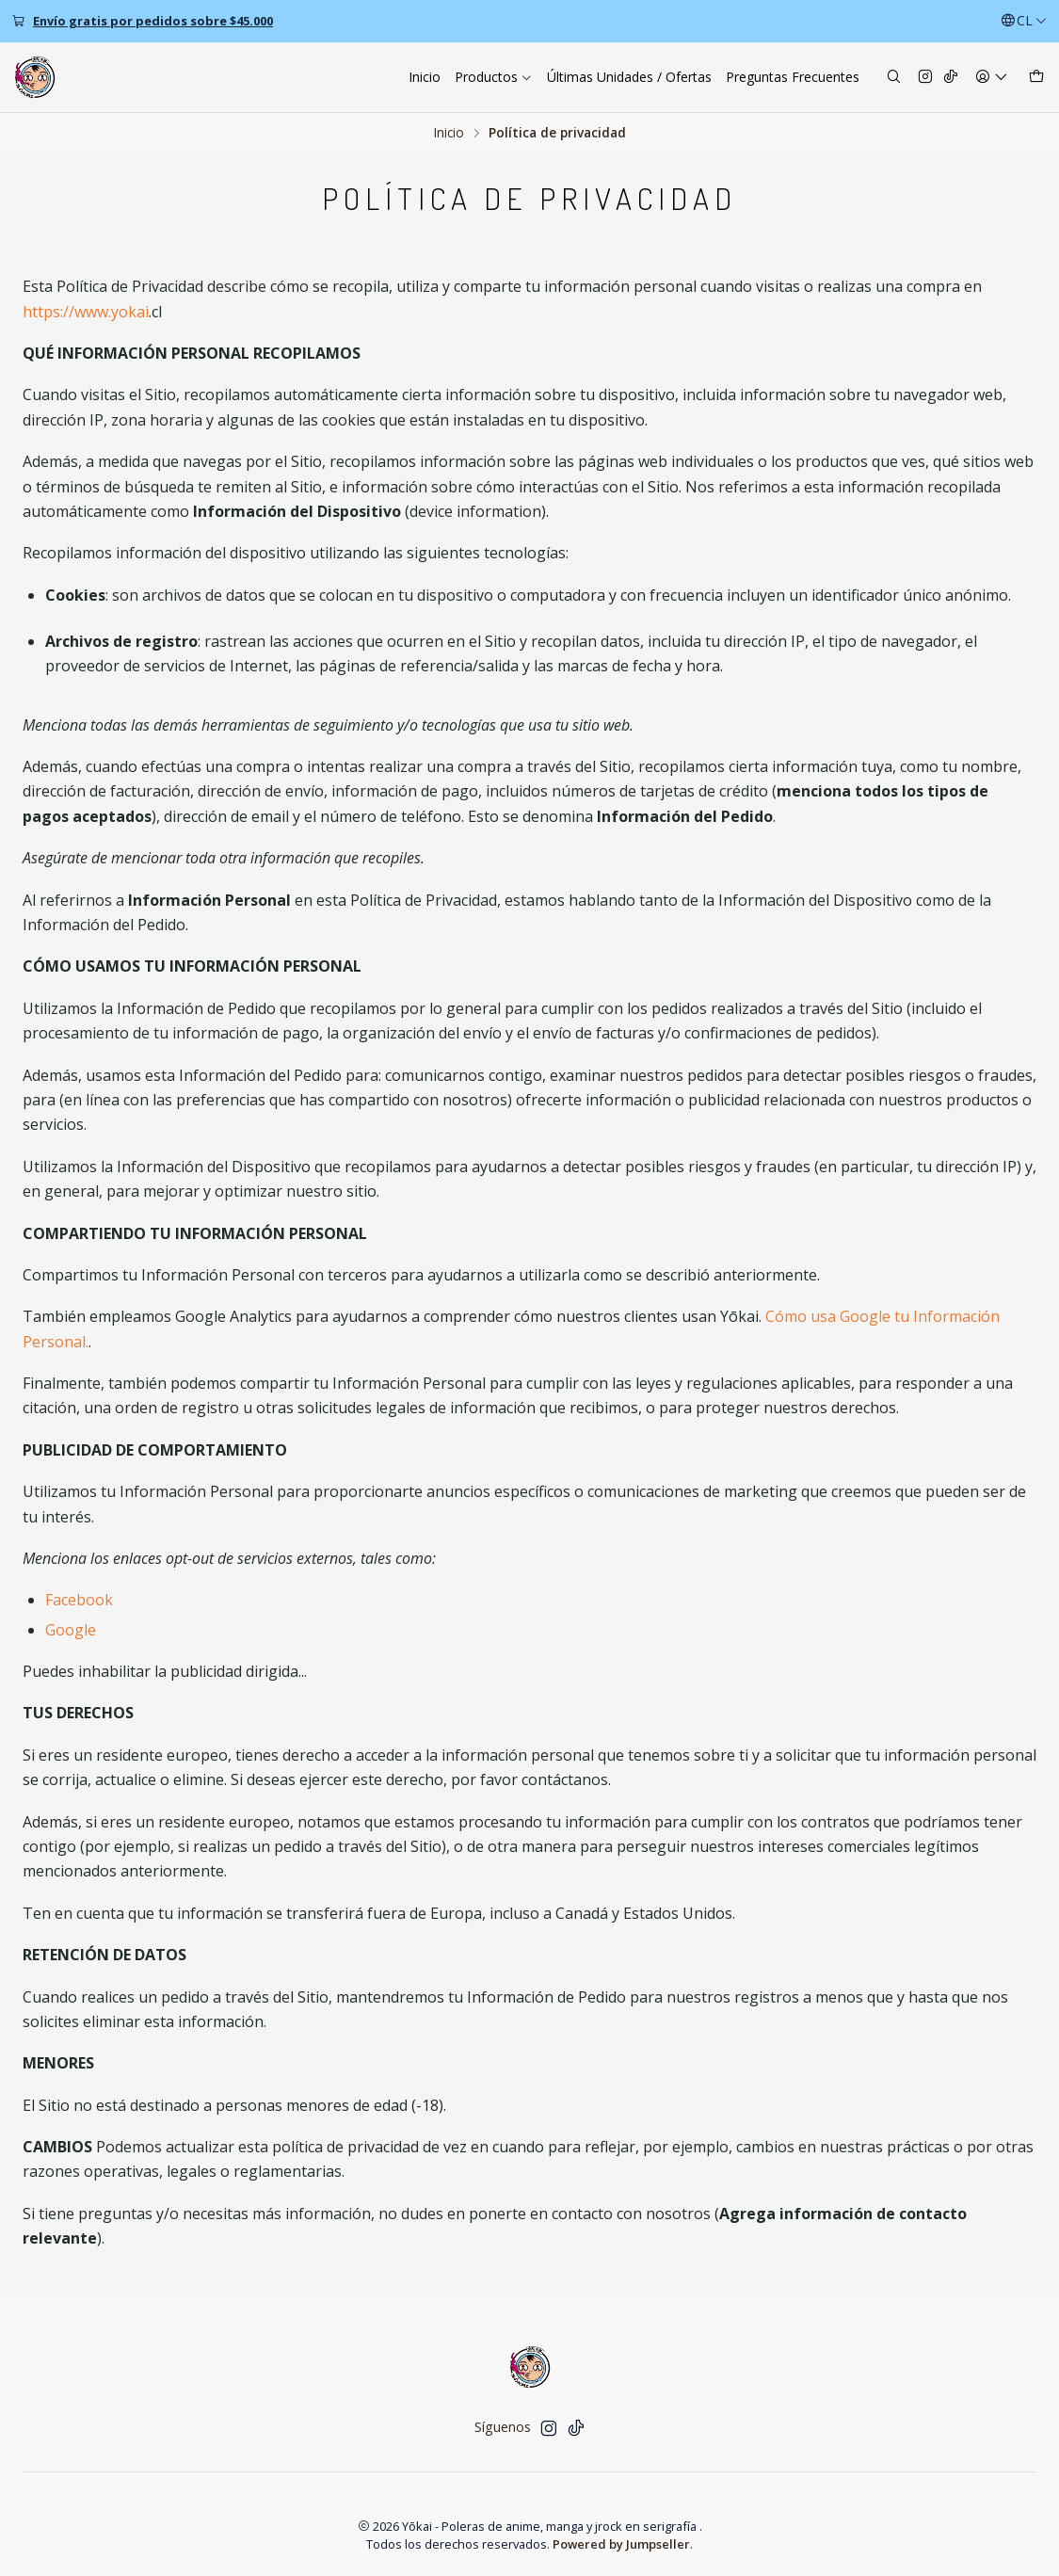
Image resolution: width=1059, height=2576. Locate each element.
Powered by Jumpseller (621, 2544)
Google (70, 1629)
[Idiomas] (1024, 21)
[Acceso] (992, 77)
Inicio (449, 132)
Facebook (79, 1599)
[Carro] (1036, 77)
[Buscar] (894, 77)
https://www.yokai (86, 311)
